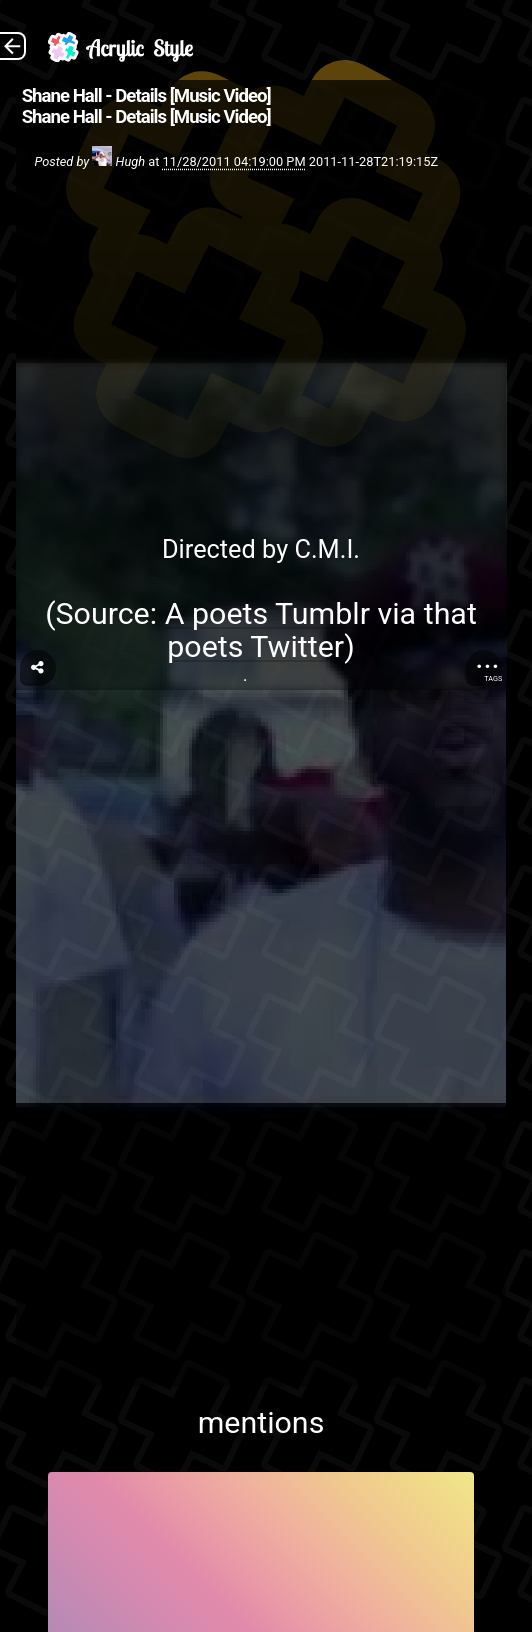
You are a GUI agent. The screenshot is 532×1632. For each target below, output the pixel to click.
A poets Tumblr (267, 613)
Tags (493, 678)
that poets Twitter (322, 630)
